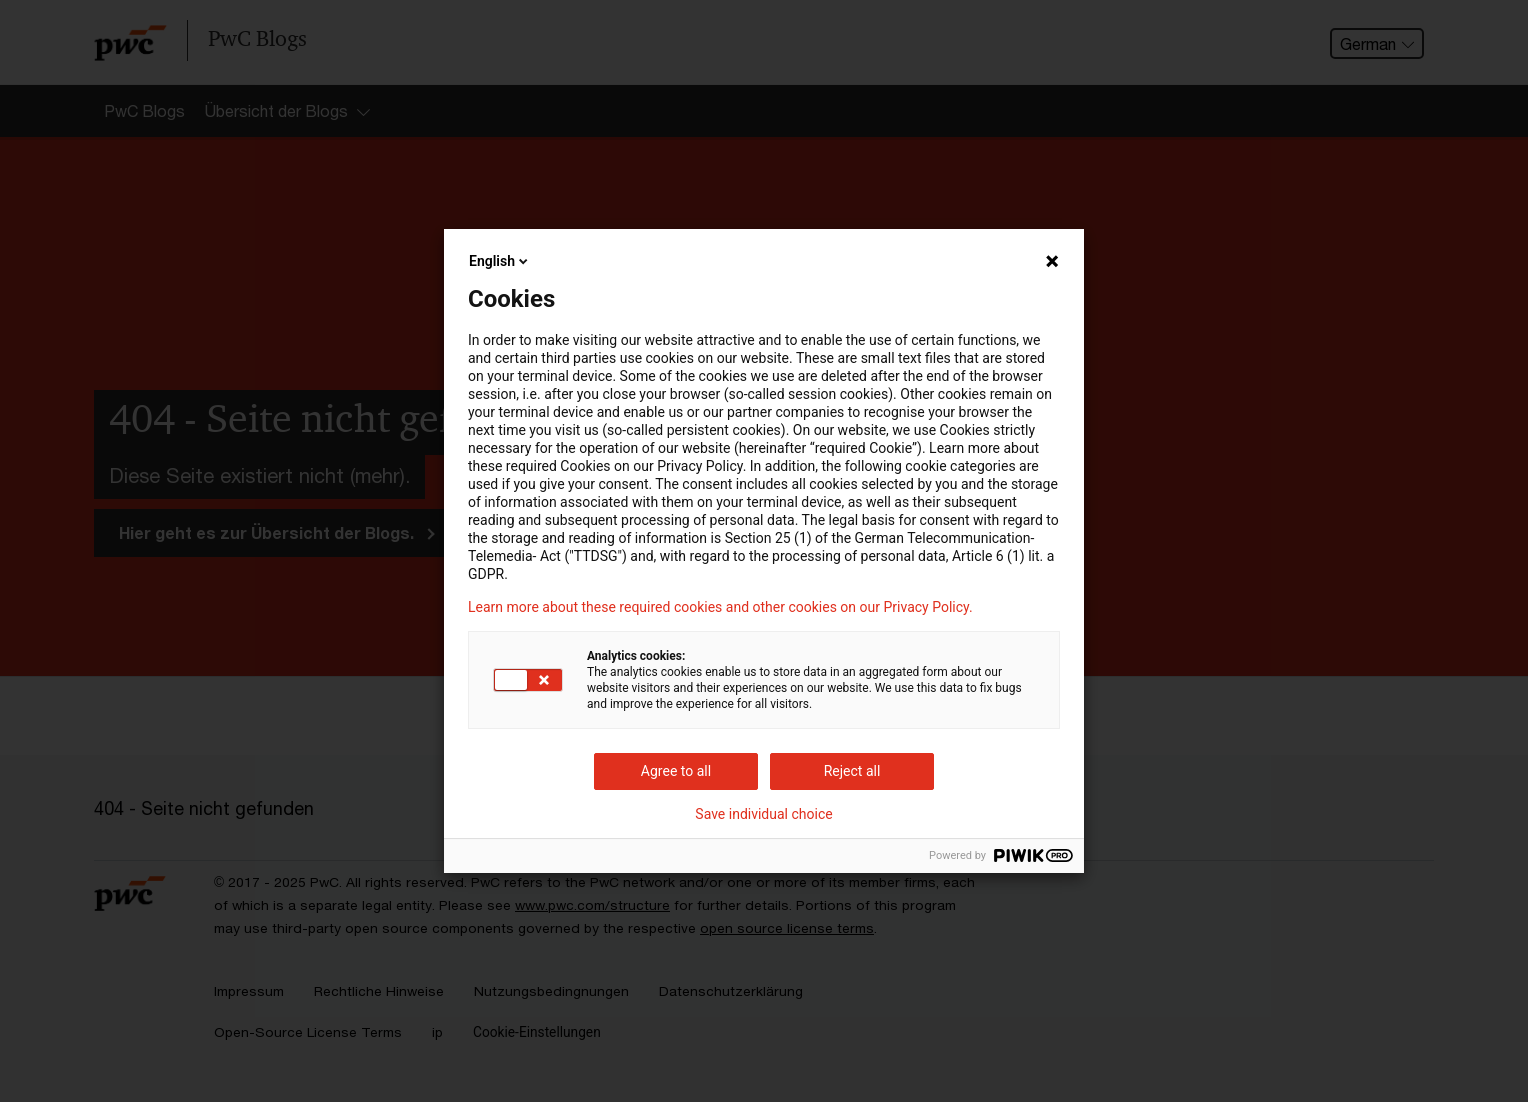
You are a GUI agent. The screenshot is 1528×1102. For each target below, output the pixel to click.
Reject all (852, 771)
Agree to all (676, 771)
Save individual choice (763, 814)
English (500, 261)
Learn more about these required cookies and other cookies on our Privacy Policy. (720, 607)
